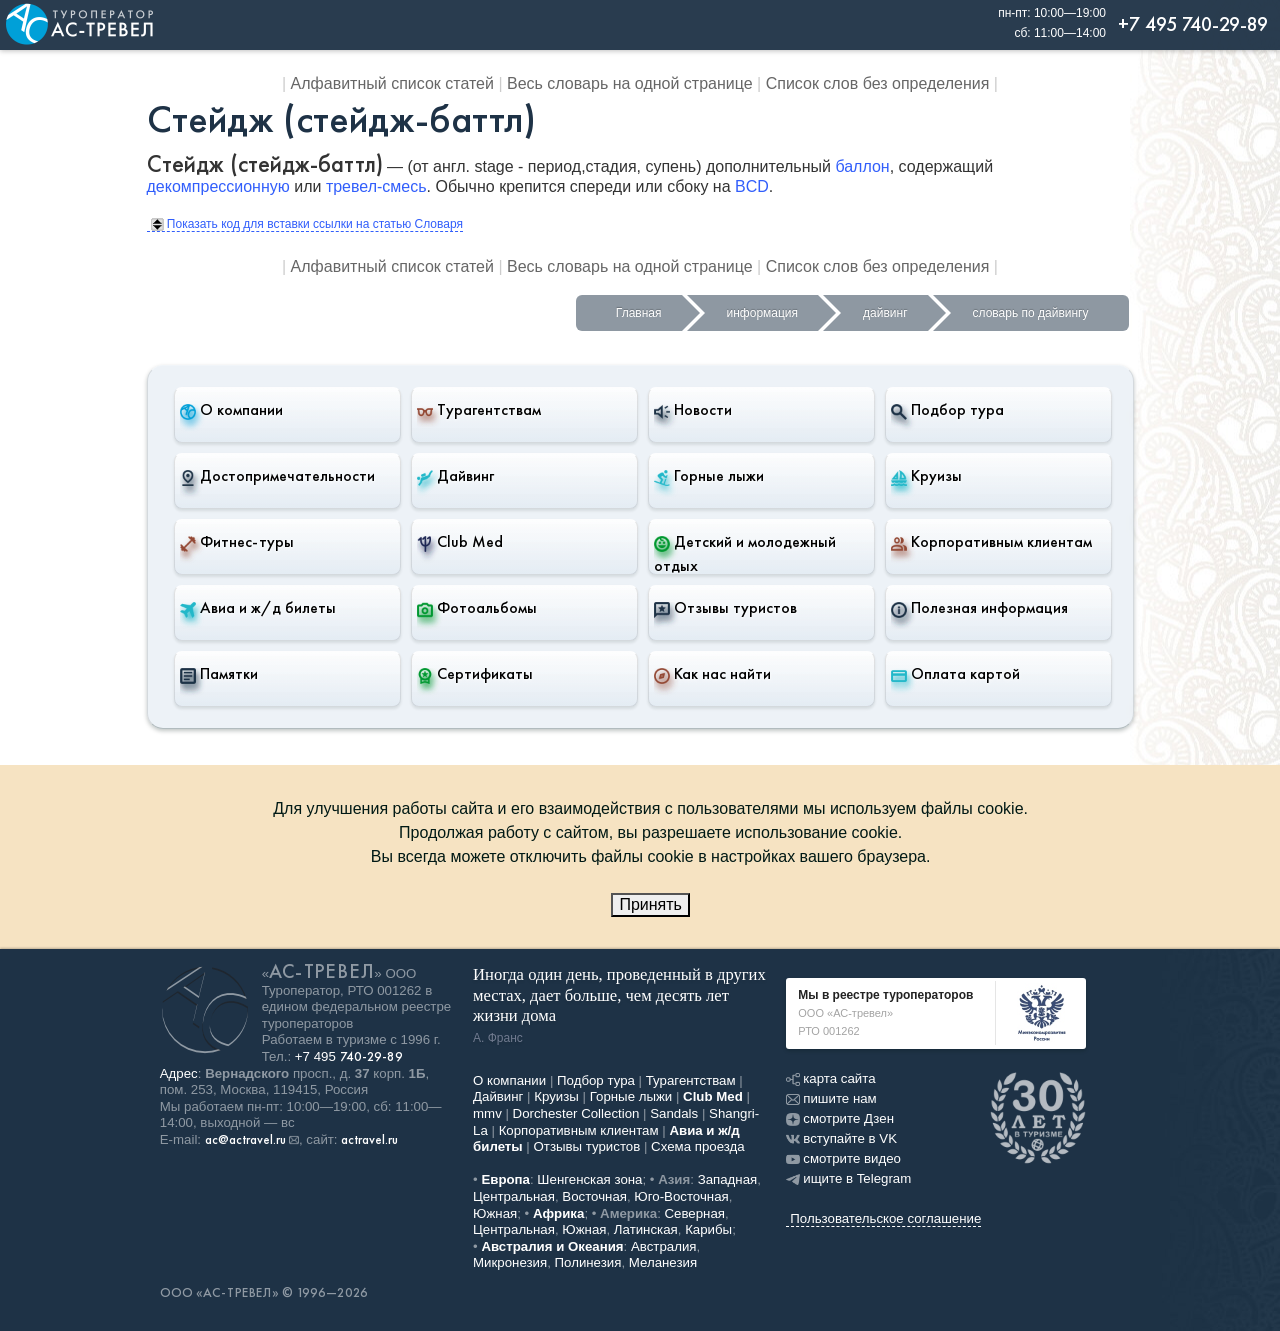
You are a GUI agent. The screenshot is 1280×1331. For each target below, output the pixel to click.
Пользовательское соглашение (885, 1218)
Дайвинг (455, 476)
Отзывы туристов (725, 608)
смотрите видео (843, 1158)
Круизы (926, 476)
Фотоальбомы (477, 608)
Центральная (514, 1196)
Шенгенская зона (589, 1179)
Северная (695, 1213)
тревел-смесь (376, 186)
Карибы (708, 1229)
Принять (650, 904)
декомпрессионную (218, 186)
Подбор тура (947, 410)
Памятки (219, 674)
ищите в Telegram (848, 1178)
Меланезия (663, 1262)
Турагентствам (479, 410)
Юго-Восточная (681, 1196)
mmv (487, 1113)
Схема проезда (698, 1146)
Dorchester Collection (576, 1113)
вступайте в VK (841, 1138)
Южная (495, 1213)
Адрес (179, 1073)
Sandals (674, 1113)
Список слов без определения (878, 83)
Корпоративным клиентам (991, 542)
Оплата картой (955, 674)
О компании (231, 410)
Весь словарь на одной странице (630, 83)
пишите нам (831, 1098)
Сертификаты (475, 674)
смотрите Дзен (840, 1118)
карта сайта (830, 1078)
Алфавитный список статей (392, 83)
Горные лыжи (709, 476)
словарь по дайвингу (1031, 313)
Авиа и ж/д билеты (258, 608)
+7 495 (349, 1056)
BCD (752, 186)
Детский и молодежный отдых (745, 553)
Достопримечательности (277, 476)
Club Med (460, 542)
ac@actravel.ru (245, 1140)
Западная (728, 1179)
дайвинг (885, 313)
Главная (639, 313)
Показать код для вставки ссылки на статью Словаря (307, 224)
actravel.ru (369, 1140)
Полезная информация (979, 608)
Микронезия (510, 1262)
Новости (693, 410)
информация (763, 313)
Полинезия (588, 1262)
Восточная (594, 1196)
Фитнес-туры (237, 542)
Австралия (664, 1246)
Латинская (646, 1229)
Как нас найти (712, 674)
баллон (862, 166)
